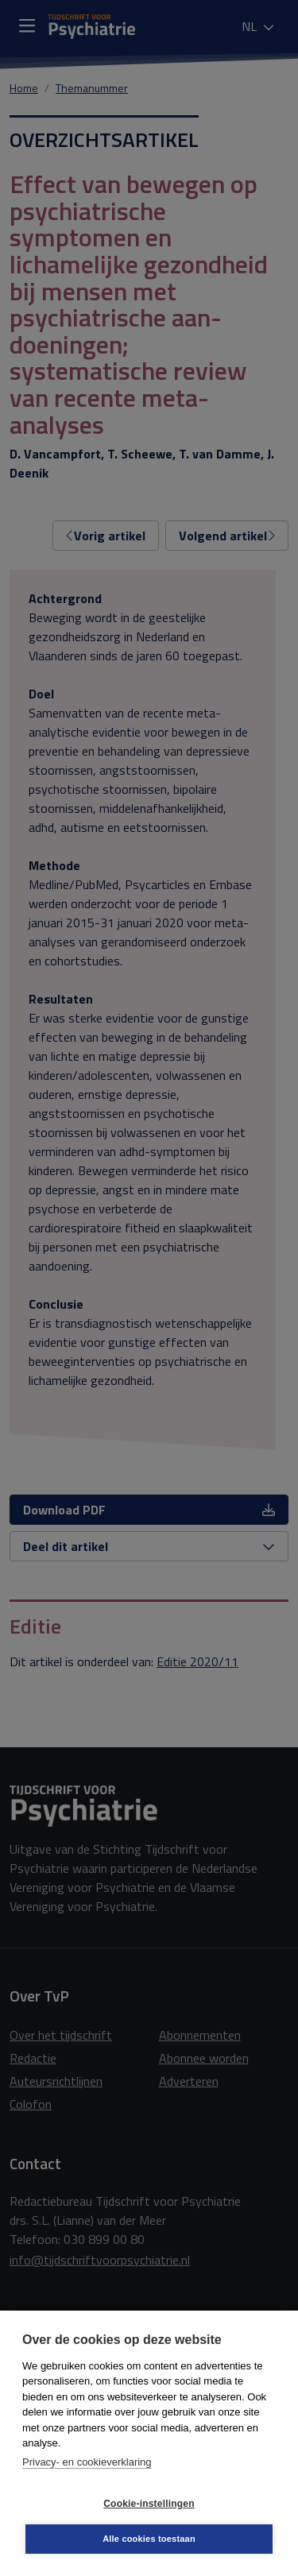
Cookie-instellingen (148, 2503)
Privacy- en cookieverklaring (87, 2462)
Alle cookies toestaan (149, 2538)
